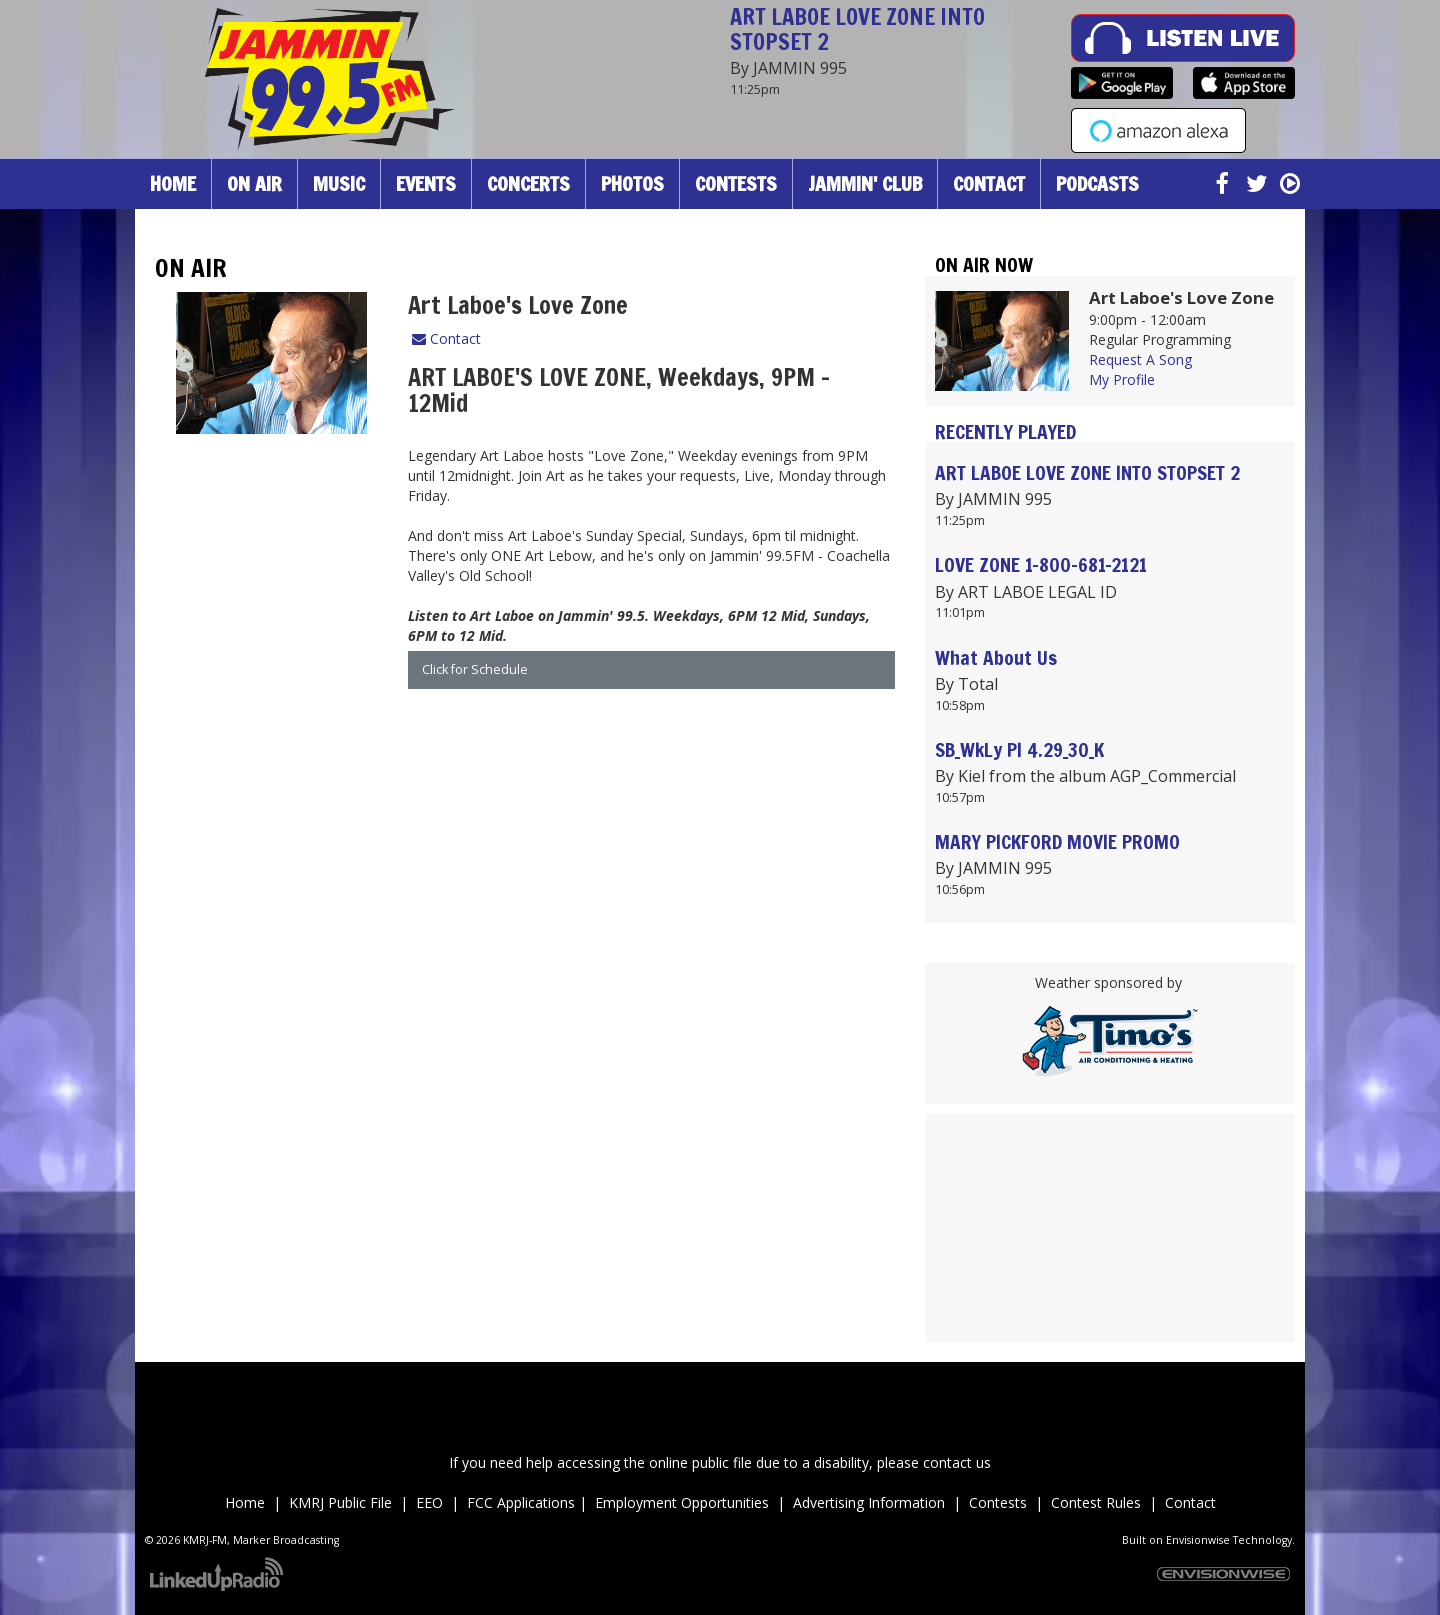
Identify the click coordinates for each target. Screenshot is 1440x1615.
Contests (998, 1502)
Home (173, 183)
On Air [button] (254, 183)
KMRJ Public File (340, 1502)
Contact (446, 338)
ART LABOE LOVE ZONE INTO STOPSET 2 (857, 29)
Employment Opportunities (682, 1502)
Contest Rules (1096, 1502)
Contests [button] (736, 183)
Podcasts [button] (1097, 183)
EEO (433, 1502)
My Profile (1122, 379)
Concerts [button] (528, 183)
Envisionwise (1198, 1540)
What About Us (996, 657)
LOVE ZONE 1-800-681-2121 (1041, 564)
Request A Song (1140, 359)
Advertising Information (869, 1502)
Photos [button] (632, 183)
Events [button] (426, 183)
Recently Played (1005, 431)
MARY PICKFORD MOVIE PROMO (1057, 841)
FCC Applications (523, 1502)
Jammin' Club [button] (865, 183)
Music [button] (339, 183)
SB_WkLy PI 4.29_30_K (1019, 749)
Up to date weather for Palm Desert (1110, 1332)
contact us (957, 1462)
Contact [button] (989, 183)
